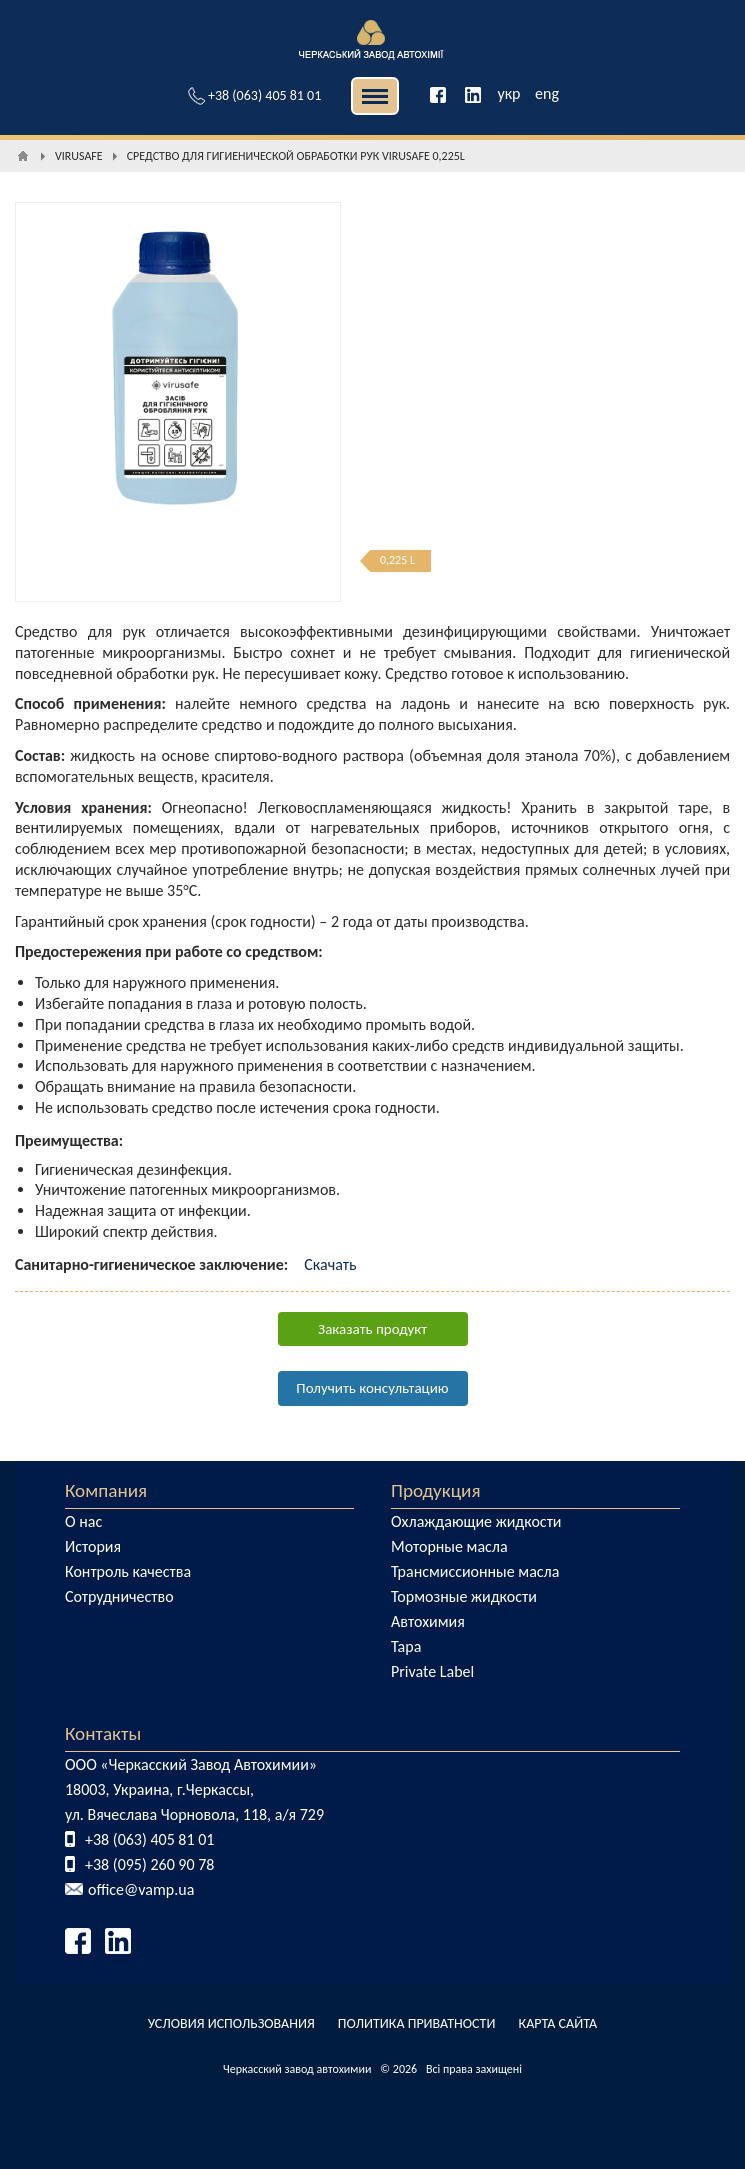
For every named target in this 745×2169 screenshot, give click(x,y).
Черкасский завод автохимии (297, 2069)
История (93, 1546)
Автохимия (428, 1621)
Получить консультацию (372, 1388)
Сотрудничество (119, 1596)
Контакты (103, 1733)
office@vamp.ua (141, 1889)
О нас (83, 1521)
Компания (106, 1490)
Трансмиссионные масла (475, 1571)
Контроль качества (128, 1571)
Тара (406, 1646)
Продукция (436, 1490)
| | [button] (375, 96)
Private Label (432, 1671)
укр (508, 93)
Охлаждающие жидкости (476, 1521)
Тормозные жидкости (464, 1596)
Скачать (330, 1264)
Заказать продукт (372, 1329)
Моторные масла (449, 1546)
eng (547, 93)
